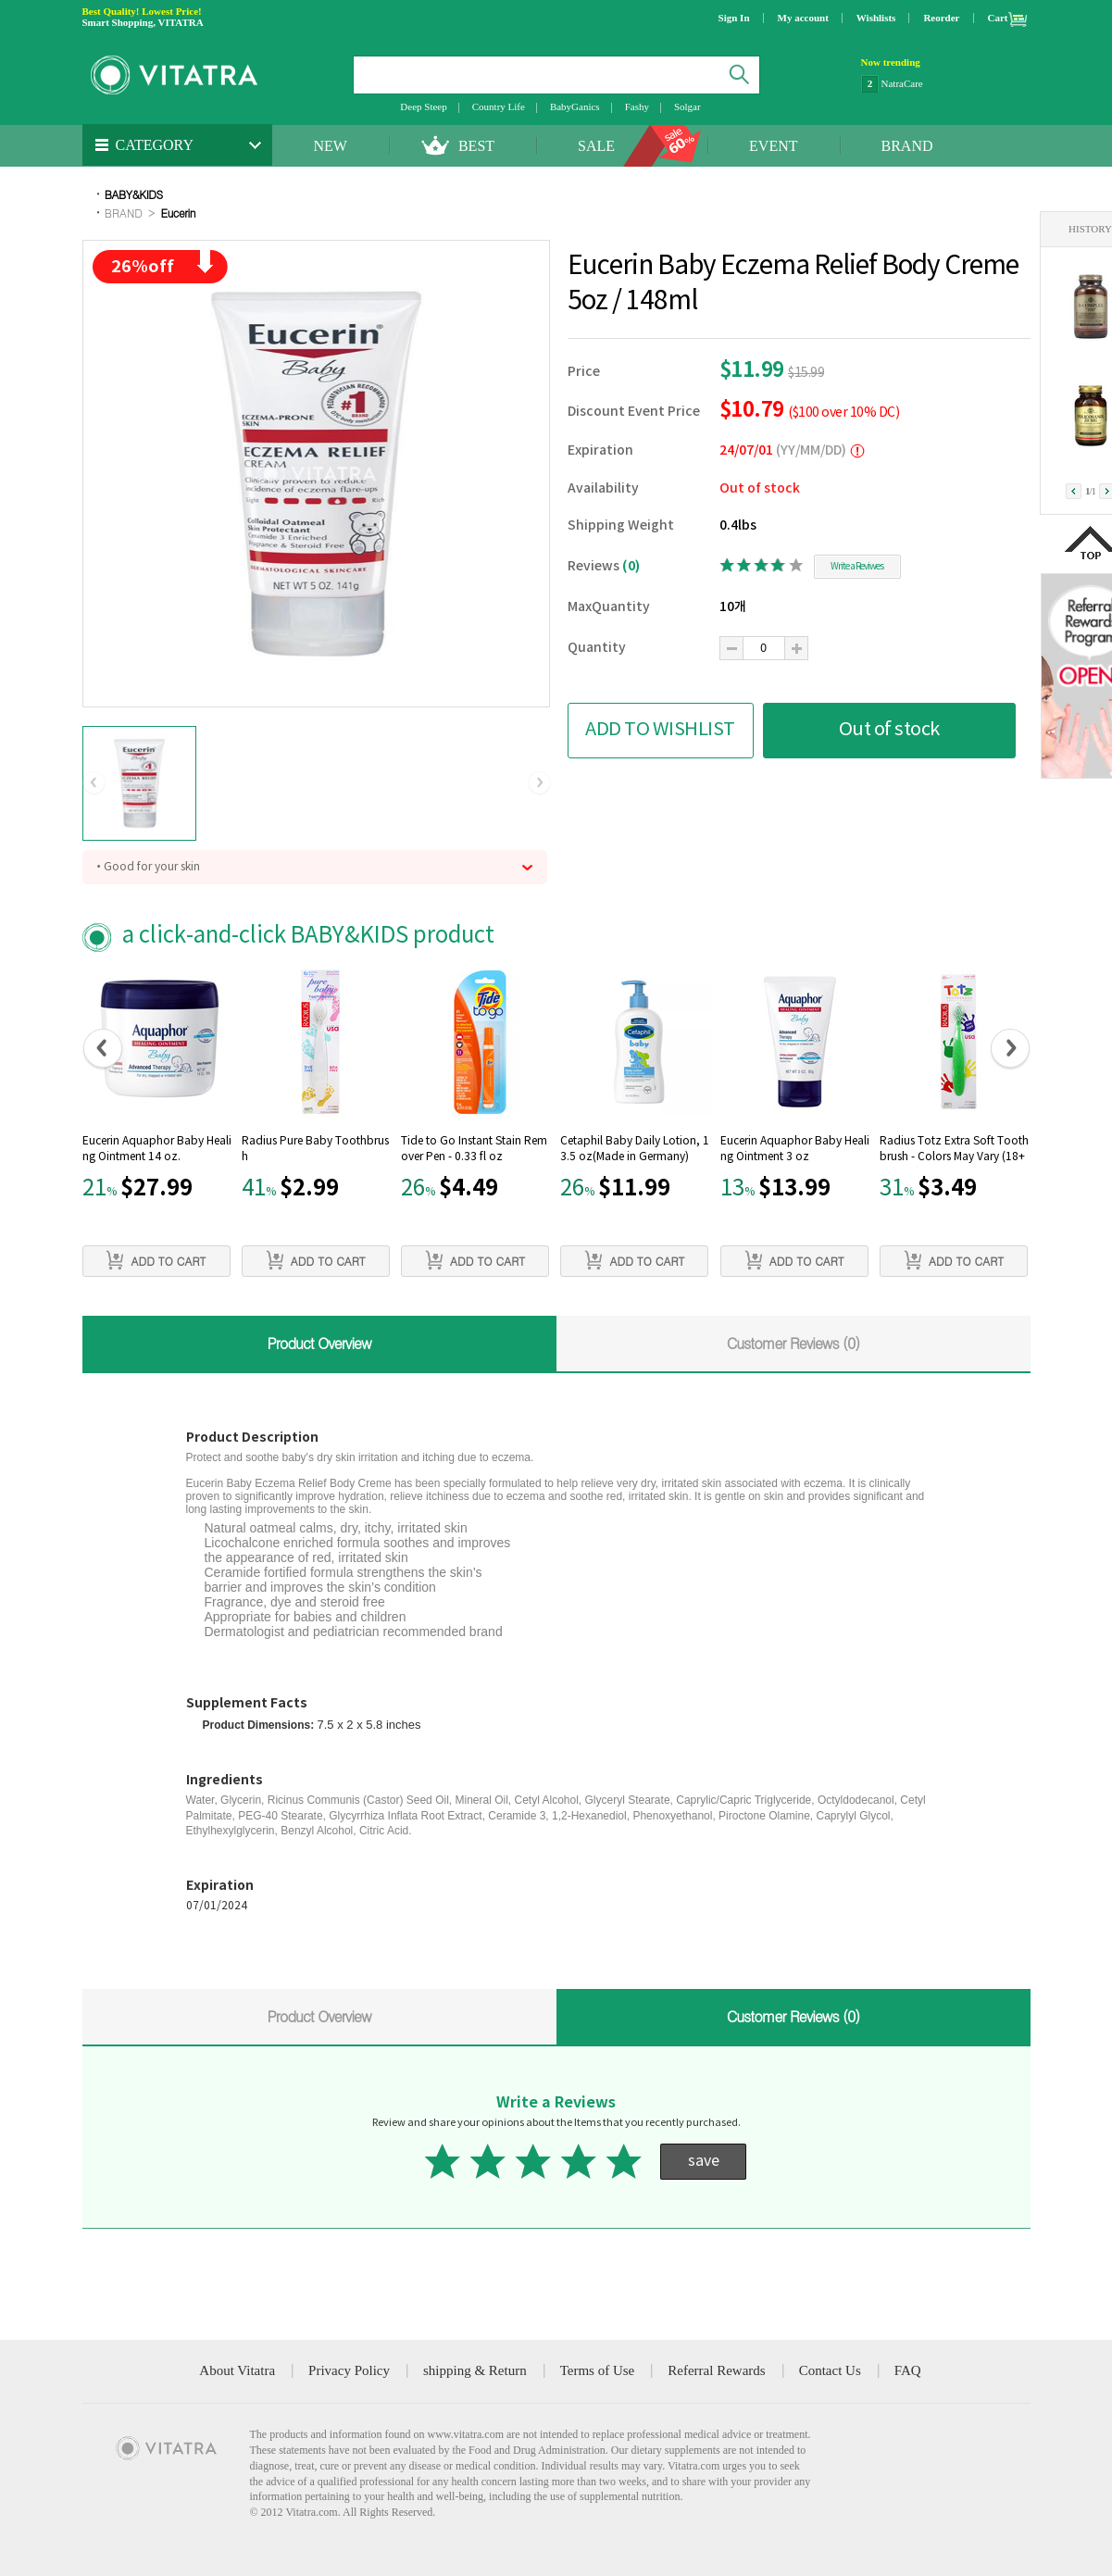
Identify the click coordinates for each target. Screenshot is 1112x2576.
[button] (94, 783)
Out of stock (889, 730)
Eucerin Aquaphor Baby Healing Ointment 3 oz (794, 1149)
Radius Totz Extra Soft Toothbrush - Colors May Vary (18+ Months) (954, 1151)
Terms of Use (597, 2370)
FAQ (907, 2370)
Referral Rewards (716, 2370)
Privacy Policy (349, 2370)
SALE (596, 146)
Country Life (498, 106)
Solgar (687, 106)
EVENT (773, 146)
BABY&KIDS (134, 194)
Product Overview (318, 1343)
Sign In (734, 17)
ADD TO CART (156, 1260)
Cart (998, 17)
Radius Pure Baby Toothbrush (315, 1149)
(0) (631, 566)
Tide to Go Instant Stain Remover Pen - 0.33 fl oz (474, 1149)
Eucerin (178, 212)
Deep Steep (423, 106)
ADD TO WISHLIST (660, 730)
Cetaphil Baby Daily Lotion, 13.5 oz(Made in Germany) (634, 1149)
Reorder (941, 17)
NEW (330, 146)
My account (803, 17)
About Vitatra (237, 2370)
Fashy (637, 106)
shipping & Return (475, 2370)
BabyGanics (575, 106)
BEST (476, 146)
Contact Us (830, 2370)
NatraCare (902, 83)
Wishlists (876, 17)
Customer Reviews (793, 1343)
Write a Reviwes (857, 566)
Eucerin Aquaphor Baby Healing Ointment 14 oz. (156, 1149)
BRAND (907, 146)
